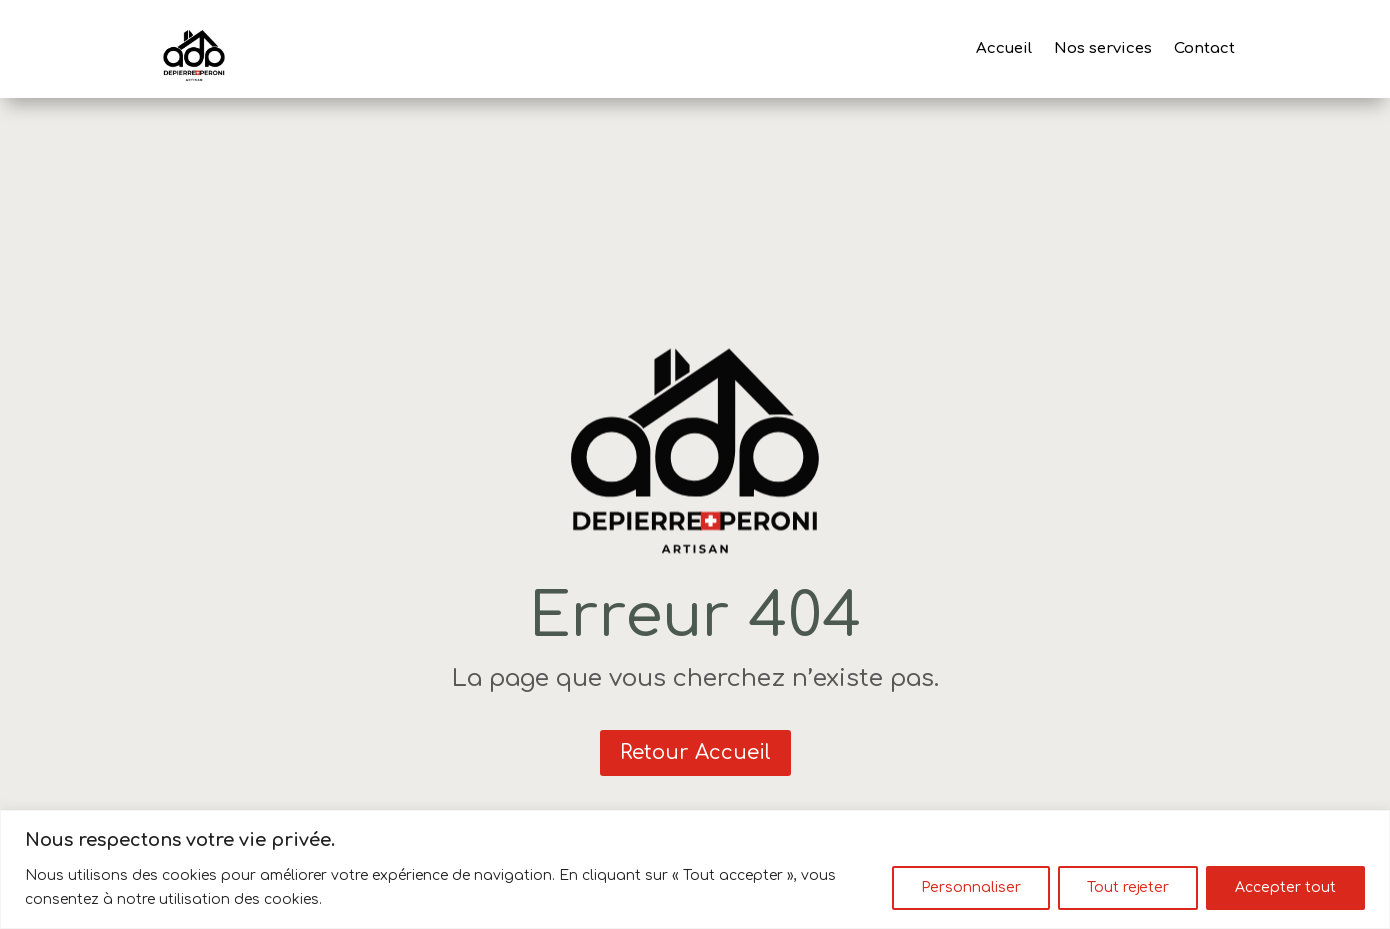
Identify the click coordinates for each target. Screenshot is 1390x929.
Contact (1204, 48)
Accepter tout (1285, 887)
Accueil (1004, 48)
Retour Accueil (695, 752)
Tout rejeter (1128, 887)
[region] (695, 869)
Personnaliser (971, 887)
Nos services (1103, 48)
